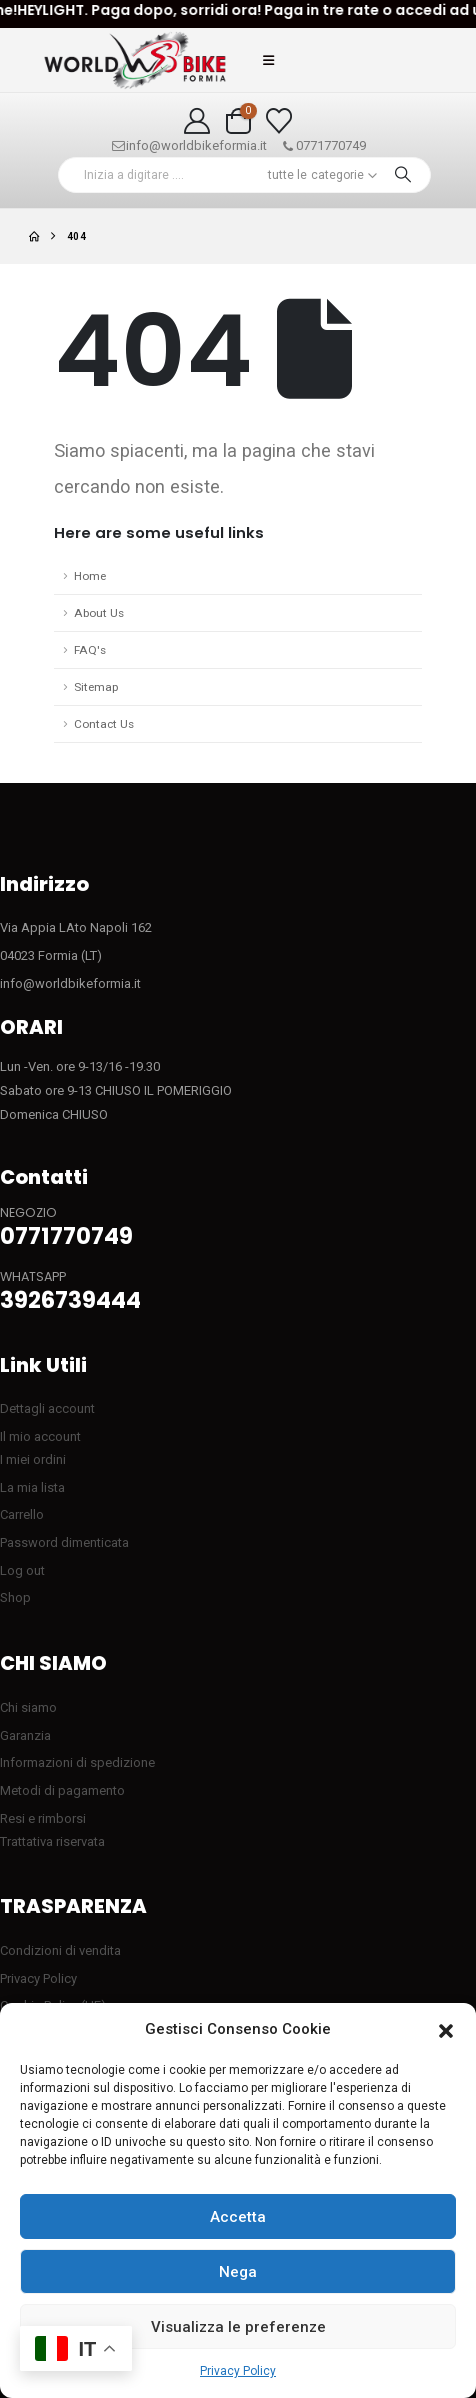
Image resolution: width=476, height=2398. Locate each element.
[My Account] (196, 121)
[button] (446, 2030)
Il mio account (40, 1436)
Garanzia (25, 1735)
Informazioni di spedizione (77, 1762)
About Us (99, 613)
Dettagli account (47, 1408)
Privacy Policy (238, 2371)
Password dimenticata (64, 1542)
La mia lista (32, 1487)
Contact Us (104, 724)
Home (90, 576)
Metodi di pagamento (62, 1790)
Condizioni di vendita (60, 1950)
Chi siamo (28, 1707)
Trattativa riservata (52, 1841)
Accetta (238, 2217)
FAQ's (90, 650)
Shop (15, 1597)
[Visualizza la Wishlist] (279, 121)
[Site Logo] (135, 60)
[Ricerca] (402, 175)
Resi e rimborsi (43, 1818)
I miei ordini (33, 1459)
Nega (238, 2272)
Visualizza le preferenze (238, 2327)
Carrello (22, 1514)
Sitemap (96, 687)
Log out (22, 1570)
